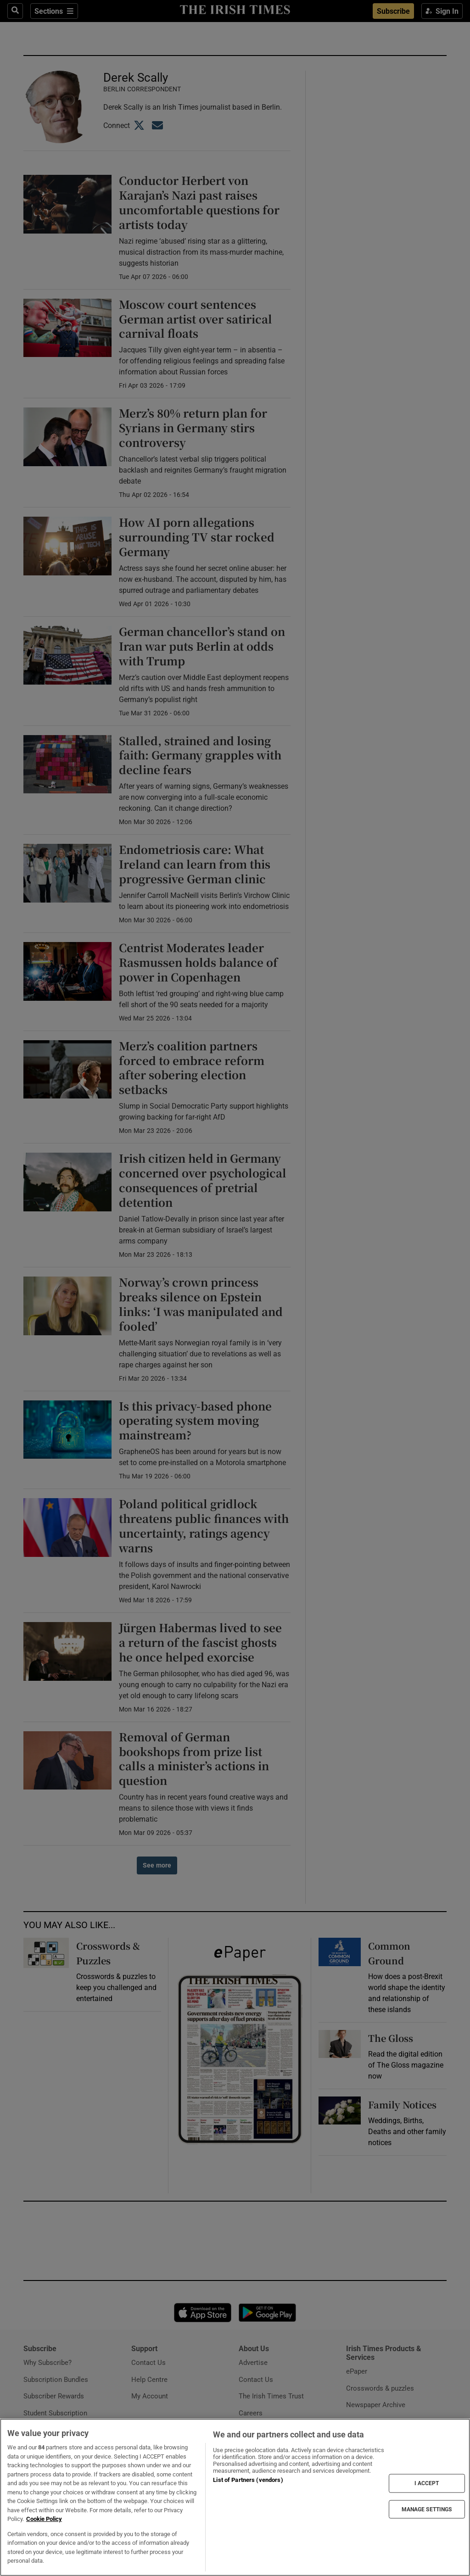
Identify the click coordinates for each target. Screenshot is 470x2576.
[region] (235, 2497)
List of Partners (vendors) (248, 2479)
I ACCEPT (426, 2483)
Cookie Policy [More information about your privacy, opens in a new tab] (44, 2518)
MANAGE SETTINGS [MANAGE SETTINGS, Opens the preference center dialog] (427, 2509)
